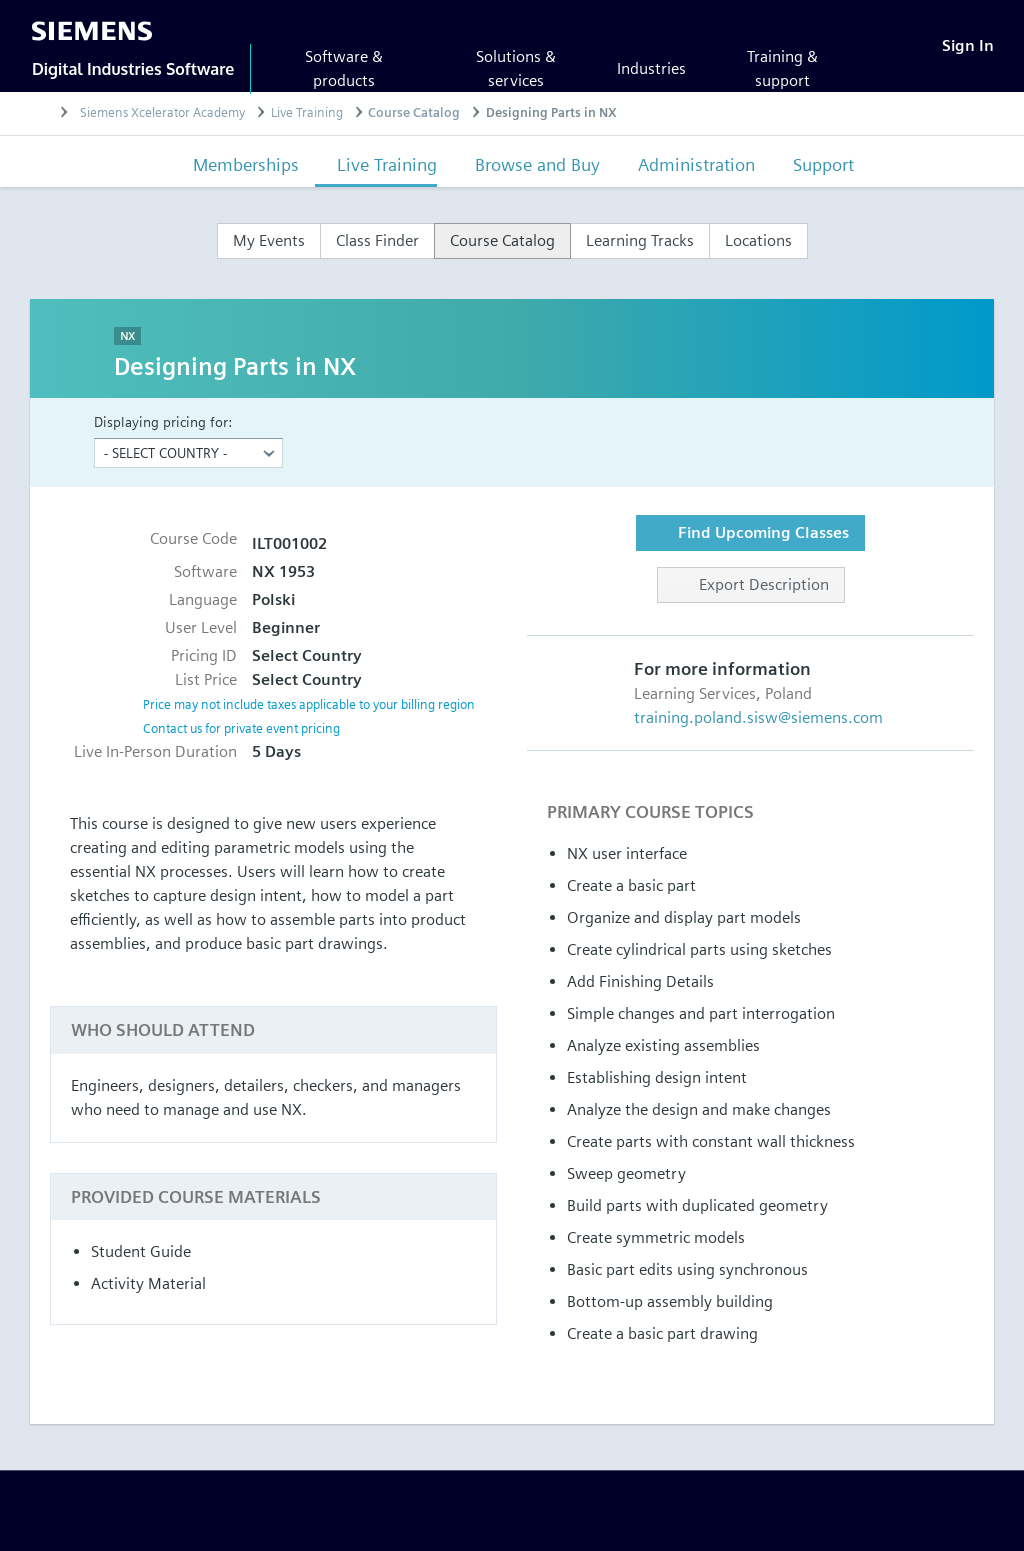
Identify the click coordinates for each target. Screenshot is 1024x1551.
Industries (651, 68)
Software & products (344, 68)
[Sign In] (968, 45)
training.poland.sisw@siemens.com (758, 717)
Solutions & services (516, 68)
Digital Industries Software (133, 69)
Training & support (782, 68)
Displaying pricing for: (163, 421)
